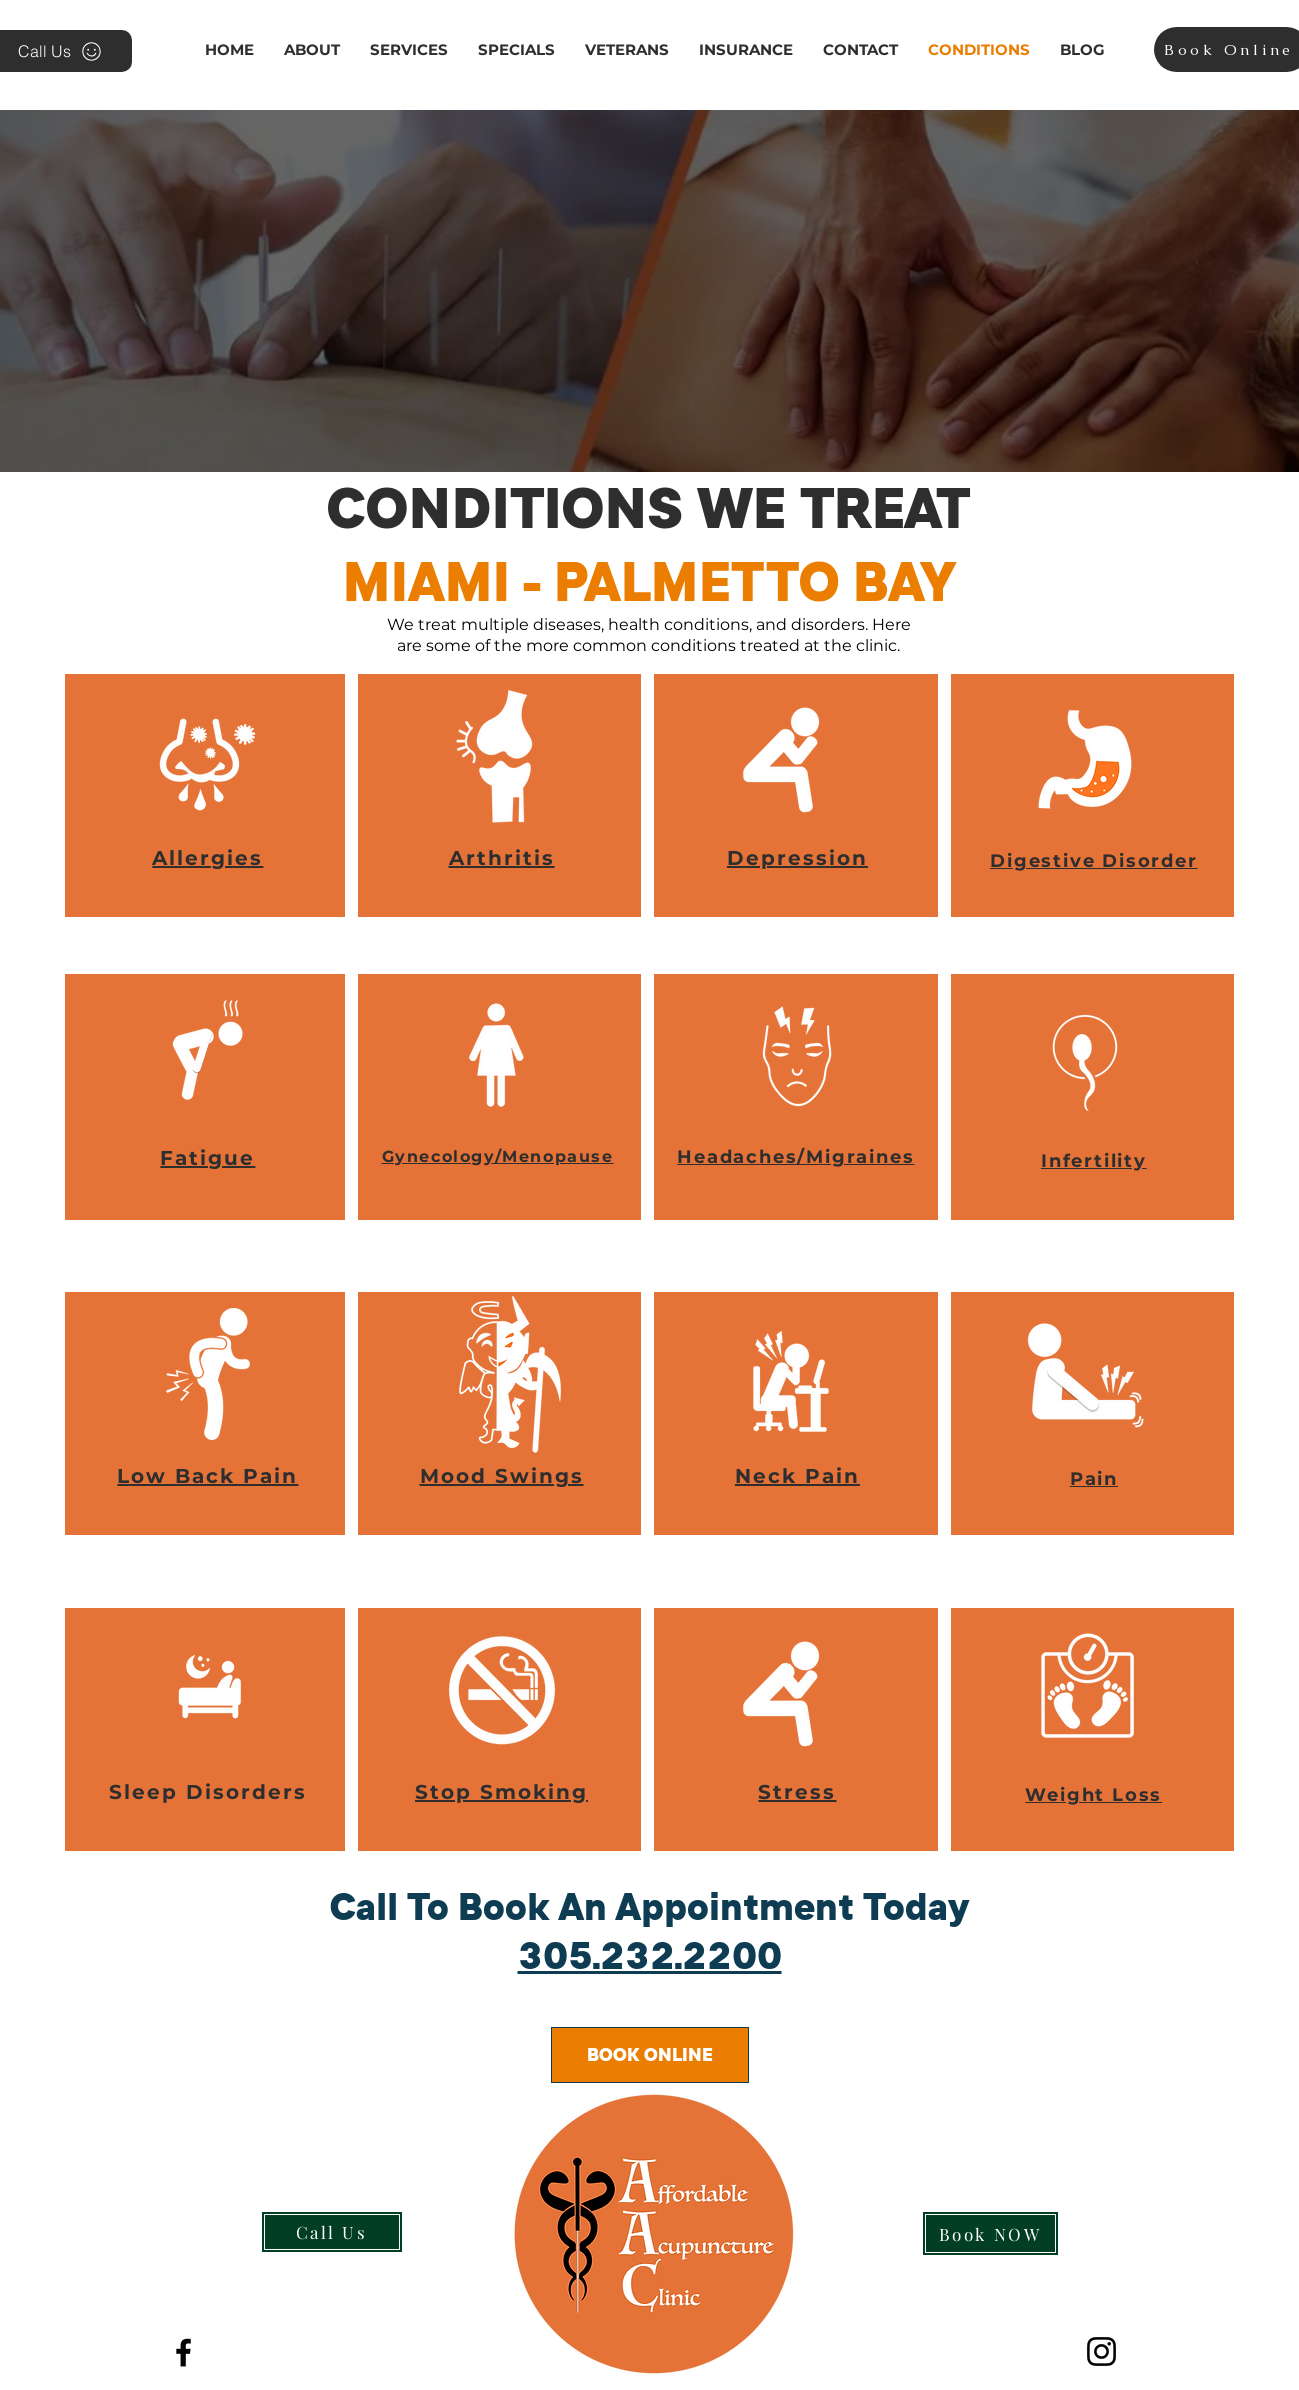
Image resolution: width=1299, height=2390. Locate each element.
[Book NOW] (990, 2233)
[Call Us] (332, 2232)
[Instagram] (1101, 2351)
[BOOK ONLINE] (650, 2055)
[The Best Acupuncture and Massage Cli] (183, 2352)
